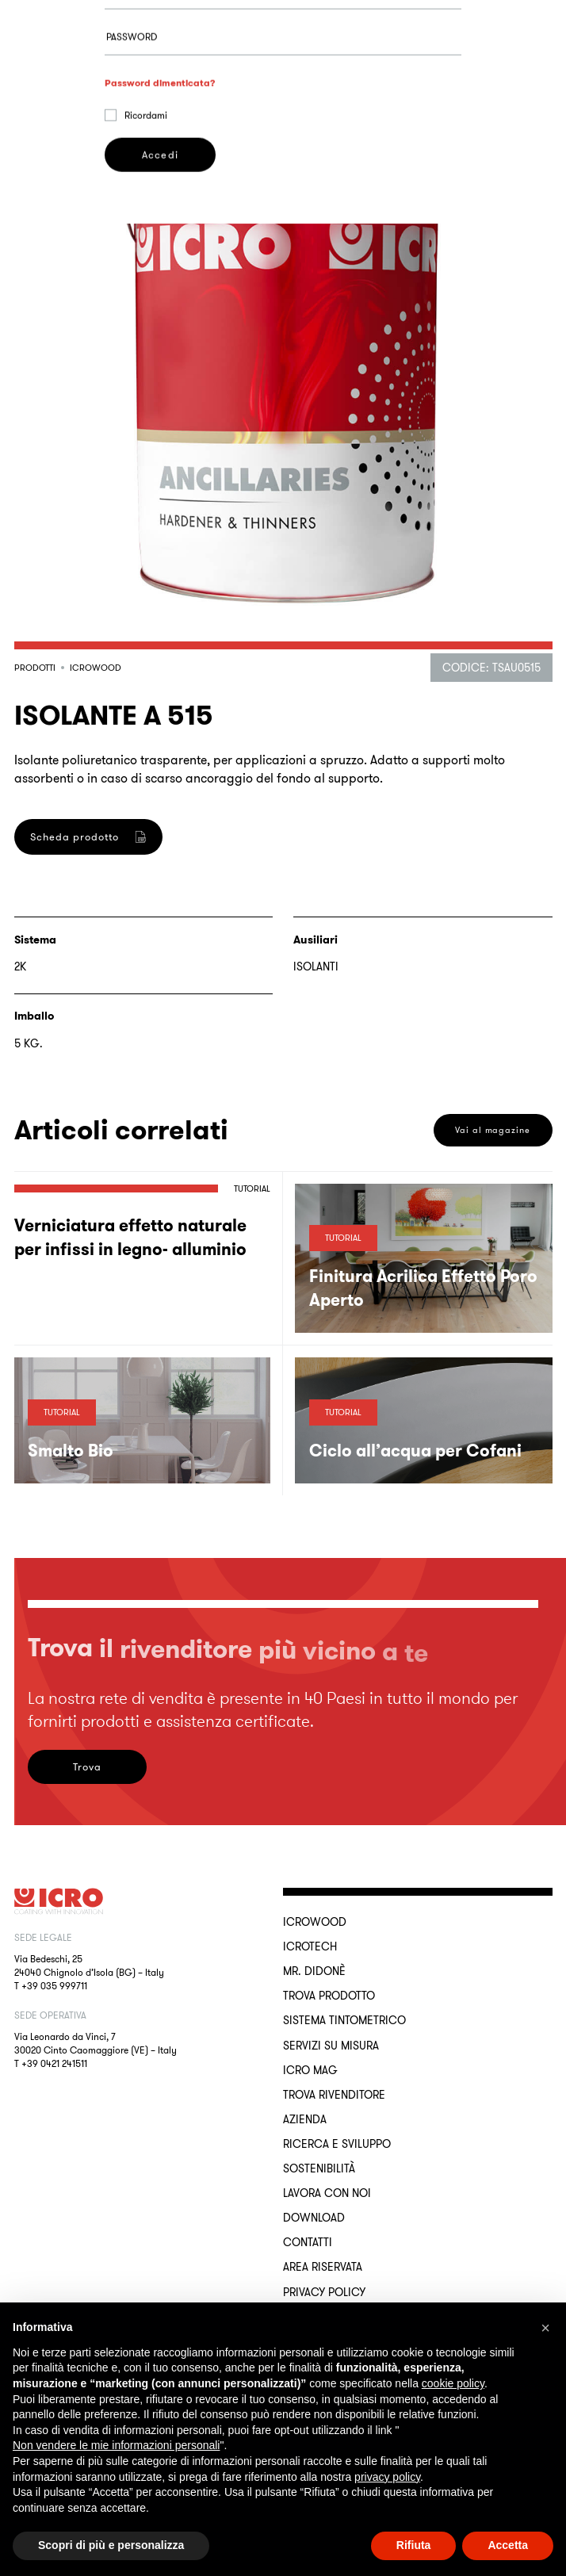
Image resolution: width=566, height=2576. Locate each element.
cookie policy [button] (453, 2383)
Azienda (305, 2119)
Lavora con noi (327, 2193)
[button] (545, 2328)
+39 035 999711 (54, 1985)
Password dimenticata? (160, 160)
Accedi (160, 231)
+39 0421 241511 (54, 2063)
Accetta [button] (508, 2545)
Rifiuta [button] (413, 2545)
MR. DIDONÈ (314, 1971)
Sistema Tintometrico (344, 2020)
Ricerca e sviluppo (337, 2144)
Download (314, 2217)
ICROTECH (310, 1946)
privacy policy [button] (387, 2477)
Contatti (307, 2242)
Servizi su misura (331, 2045)
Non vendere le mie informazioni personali (116, 2445)
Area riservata (322, 2266)
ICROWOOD (314, 1922)
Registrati (160, 1007)
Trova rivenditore (334, 2094)
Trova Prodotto (329, 1995)
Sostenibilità (319, 2168)
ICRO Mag (310, 2070)
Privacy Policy (324, 2292)
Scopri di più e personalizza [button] (111, 2545)
